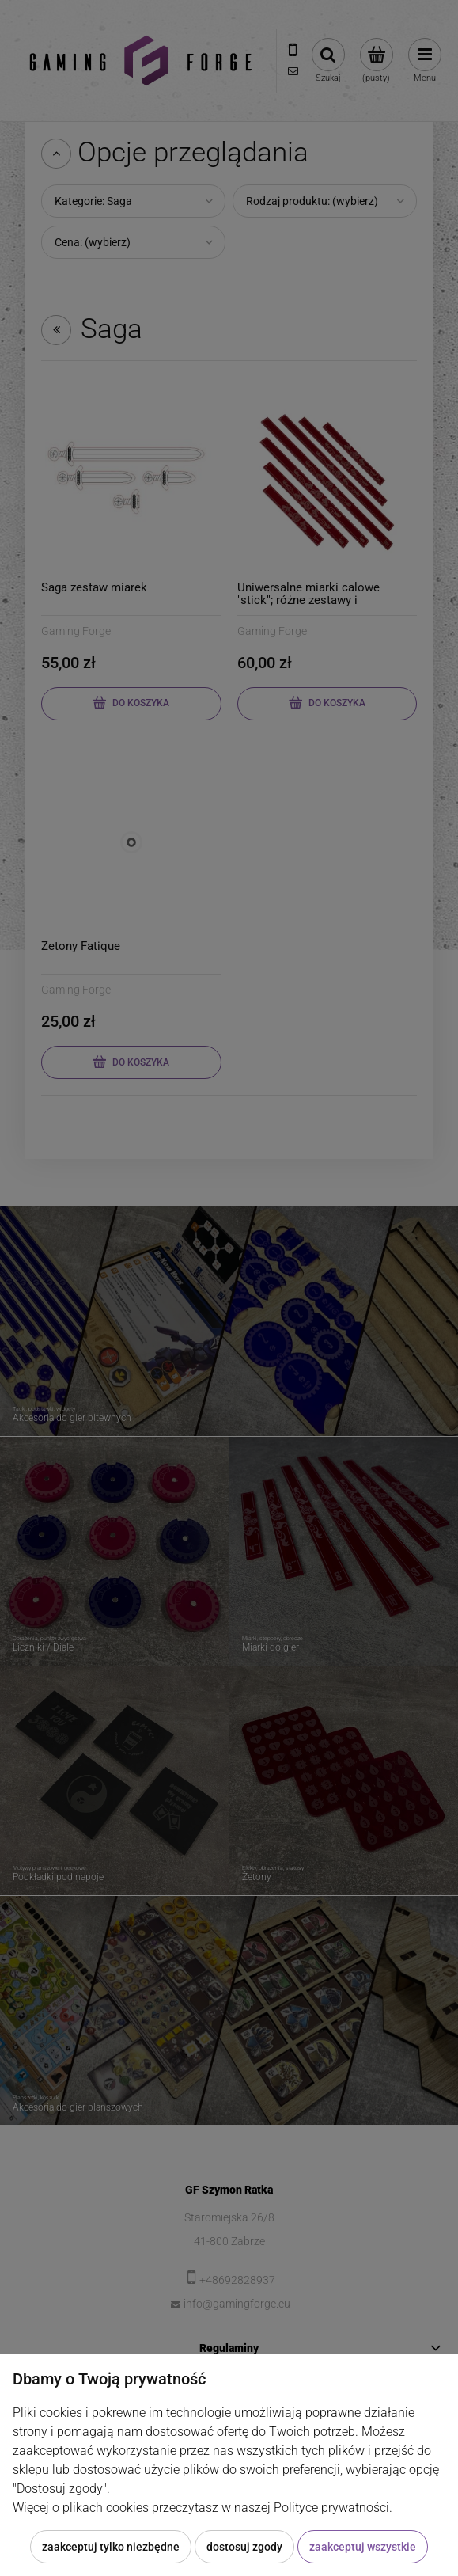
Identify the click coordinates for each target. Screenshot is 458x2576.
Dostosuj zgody (244, 2546)
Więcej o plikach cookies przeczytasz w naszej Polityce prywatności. (202, 2507)
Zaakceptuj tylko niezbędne (111, 2546)
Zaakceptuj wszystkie (362, 2546)
